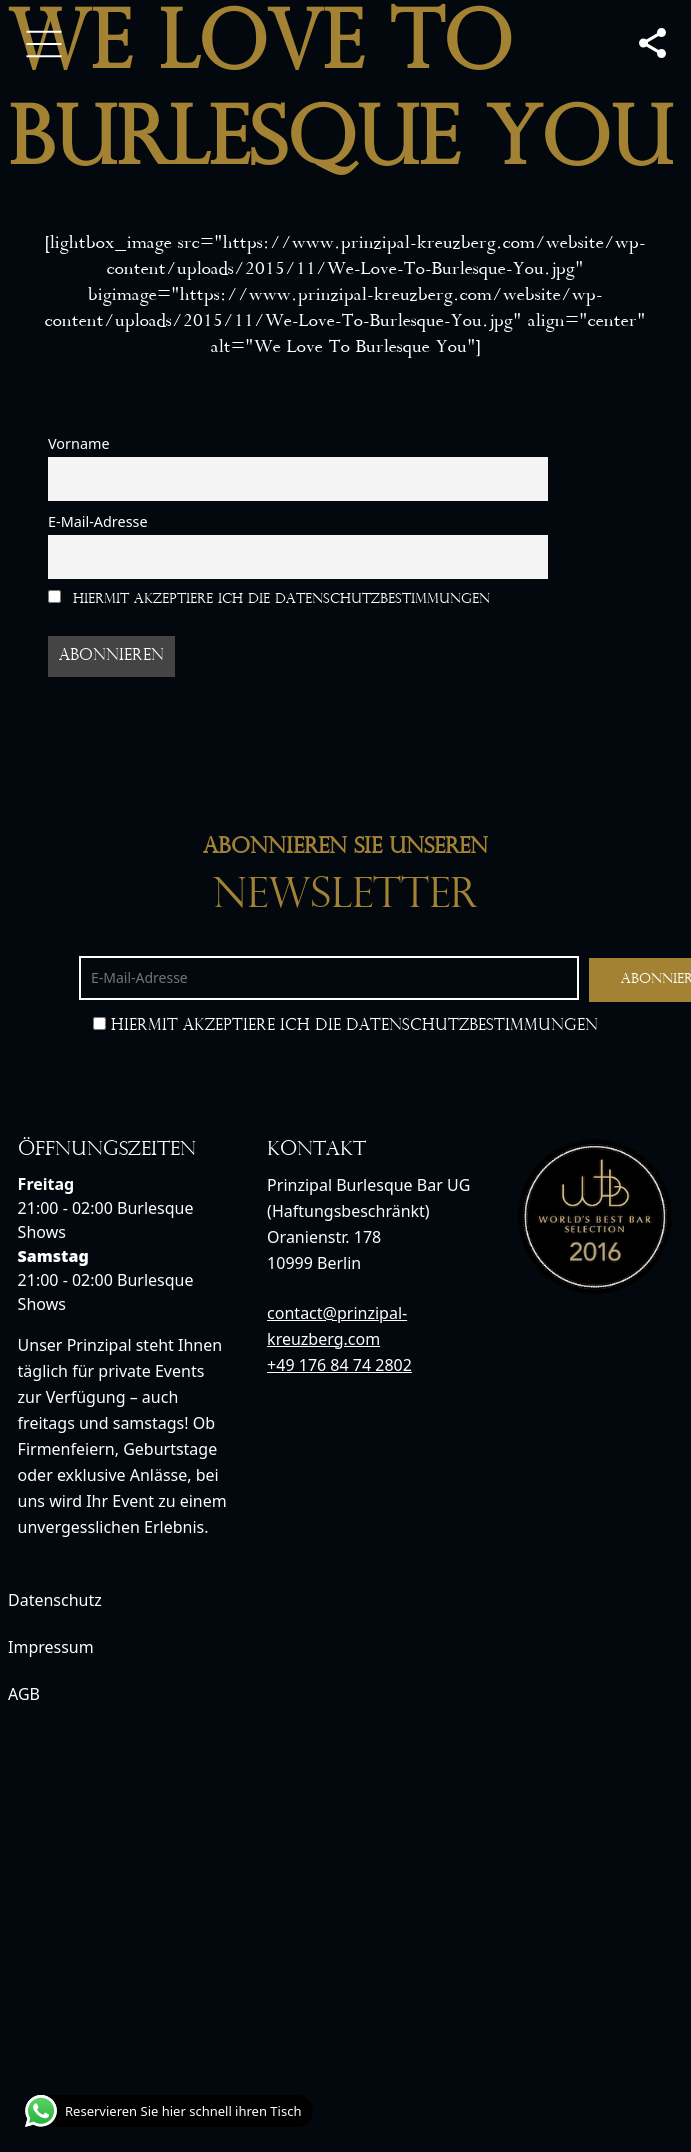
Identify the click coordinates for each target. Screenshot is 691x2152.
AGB (24, 1694)
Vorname (79, 443)
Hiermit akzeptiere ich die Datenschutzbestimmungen (269, 598)
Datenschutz (55, 1600)
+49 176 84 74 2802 (339, 1365)
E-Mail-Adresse (98, 521)
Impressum (51, 1647)
